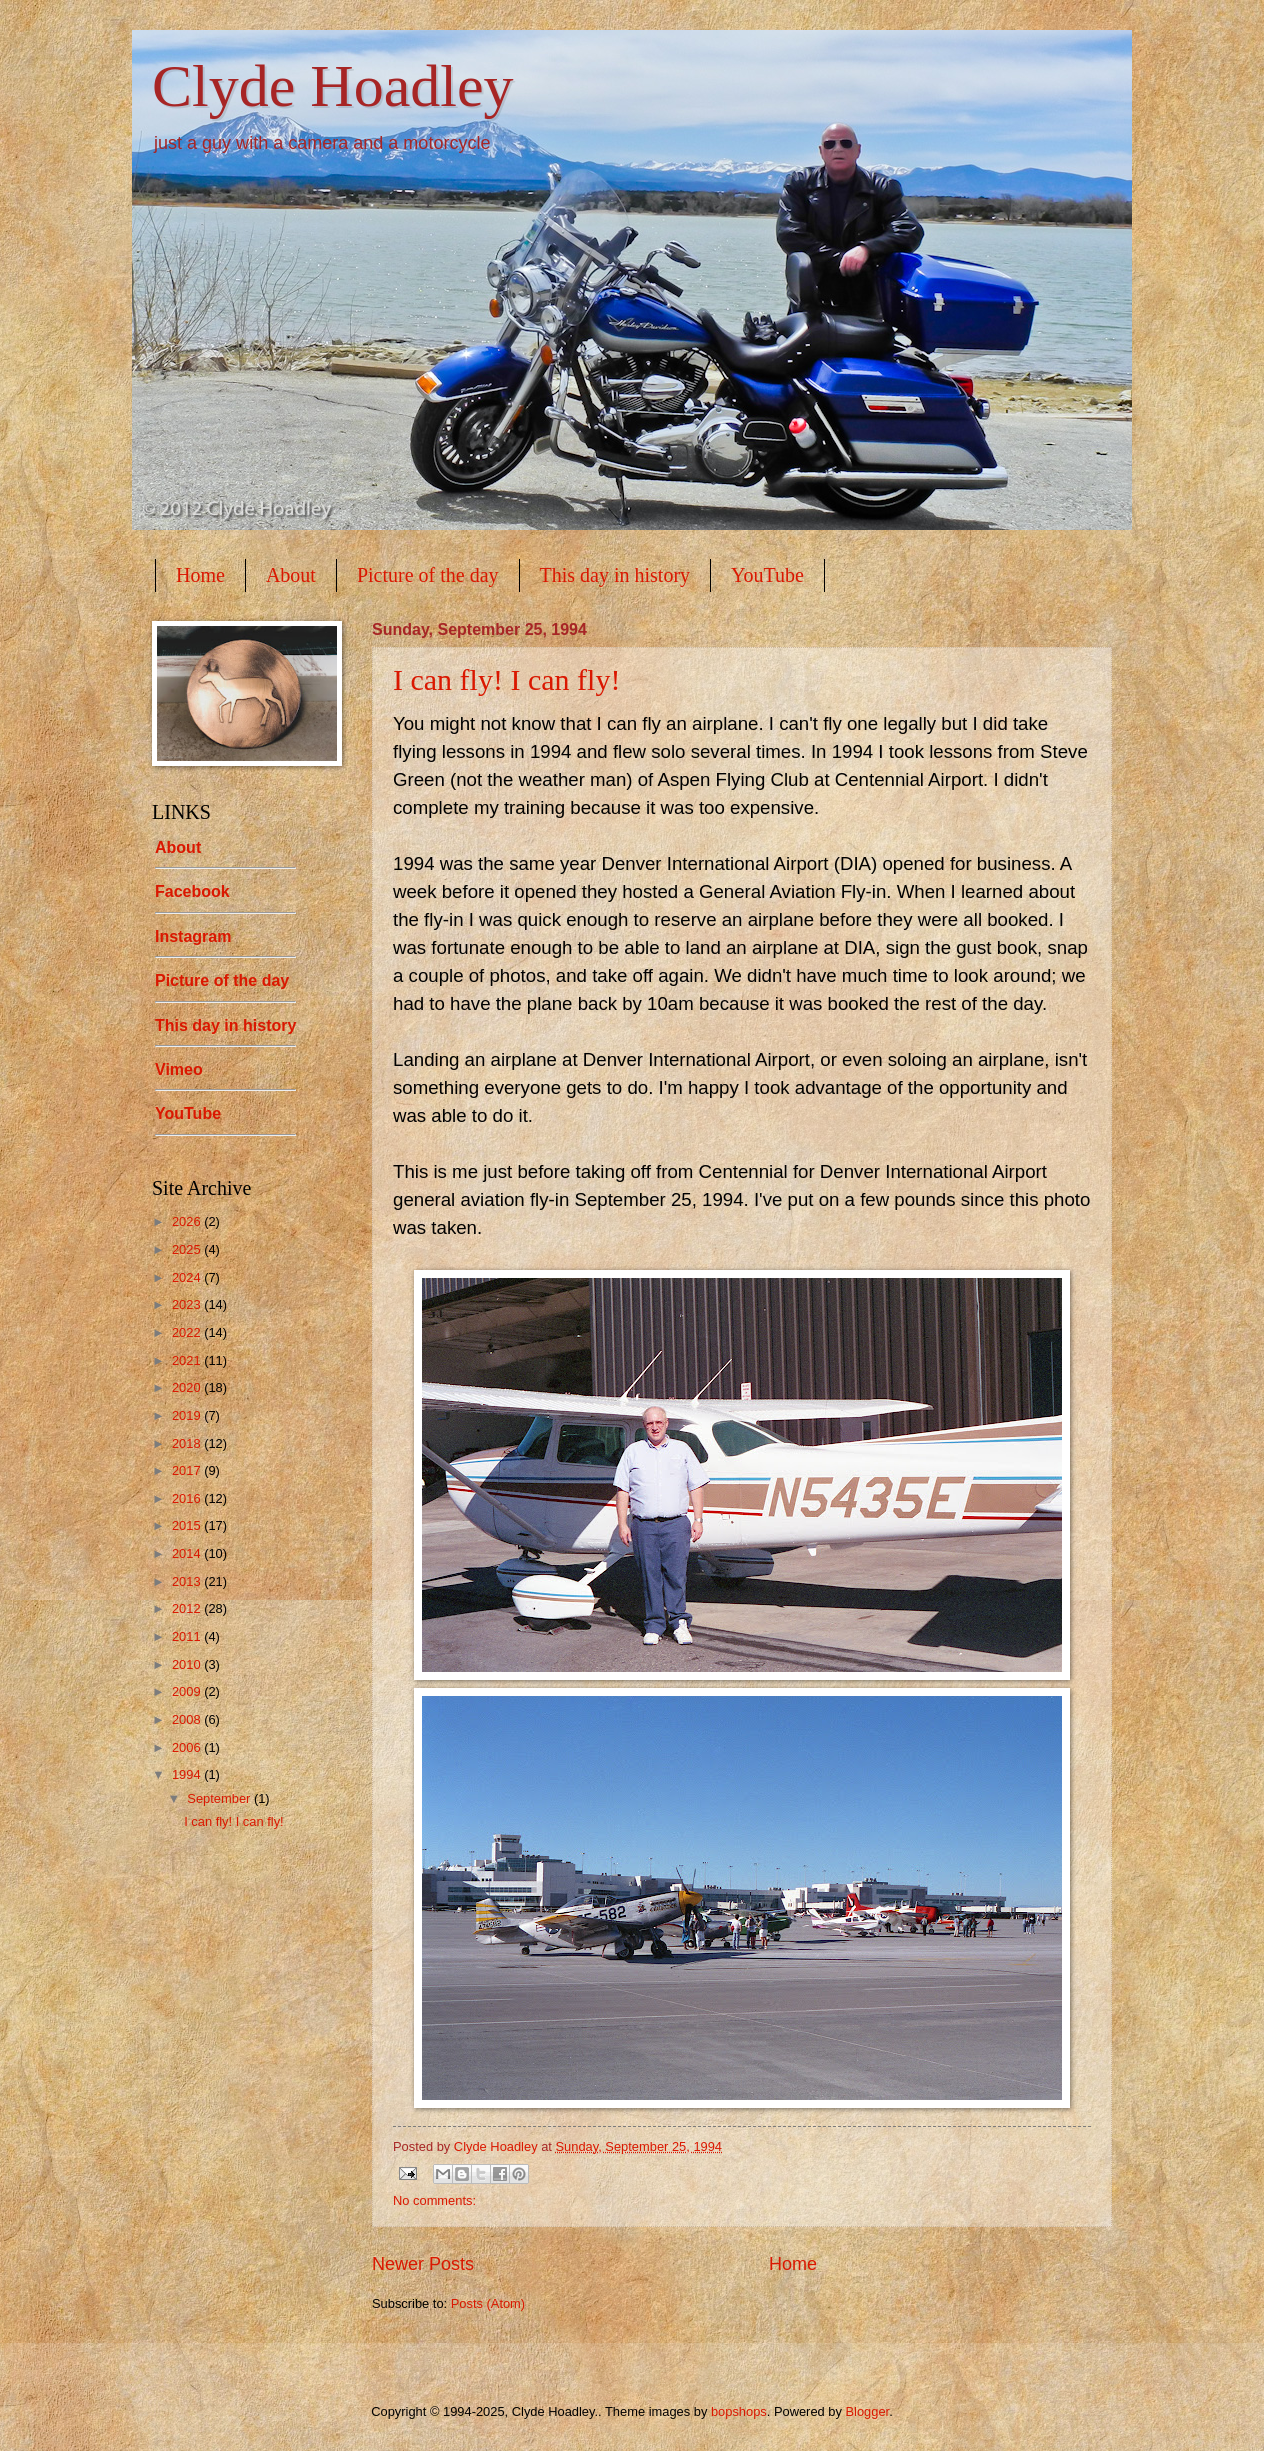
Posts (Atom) (488, 2303)
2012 (188, 1608)
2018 (188, 1443)
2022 (188, 1332)
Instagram (193, 936)
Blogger (867, 2411)
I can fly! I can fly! (506, 679)
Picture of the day (428, 575)
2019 (188, 1415)
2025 (188, 1249)
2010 (188, 1664)
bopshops (739, 2411)
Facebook (192, 891)
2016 (188, 1498)
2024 (188, 1277)
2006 (188, 1747)
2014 (188, 1553)
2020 (188, 1387)
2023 (188, 1304)
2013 (188, 1581)
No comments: (434, 2200)
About (291, 575)
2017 (188, 1470)
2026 (188, 1221)
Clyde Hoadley (333, 86)
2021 (188, 1360)
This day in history (615, 575)
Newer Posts (423, 2264)
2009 (188, 1691)
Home (200, 575)
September (220, 1798)
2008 (188, 1719)
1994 (188, 1774)
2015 (188, 1525)
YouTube (767, 575)
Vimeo (179, 1069)
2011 (188, 1636)
